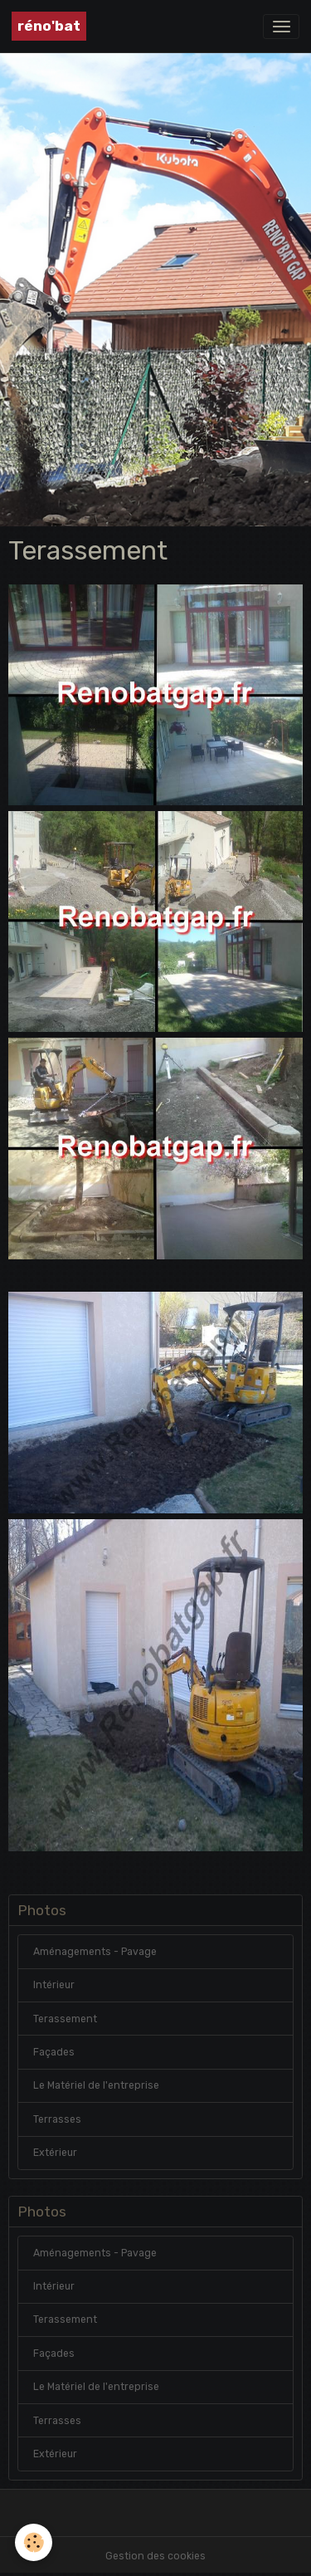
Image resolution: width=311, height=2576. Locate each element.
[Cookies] (33, 2542)
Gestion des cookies (155, 2556)
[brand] (49, 26)
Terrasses (57, 2119)
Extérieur (55, 2152)
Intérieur (54, 1985)
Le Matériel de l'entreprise (96, 2085)
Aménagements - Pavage (95, 1952)
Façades (54, 2052)
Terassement (65, 2019)
